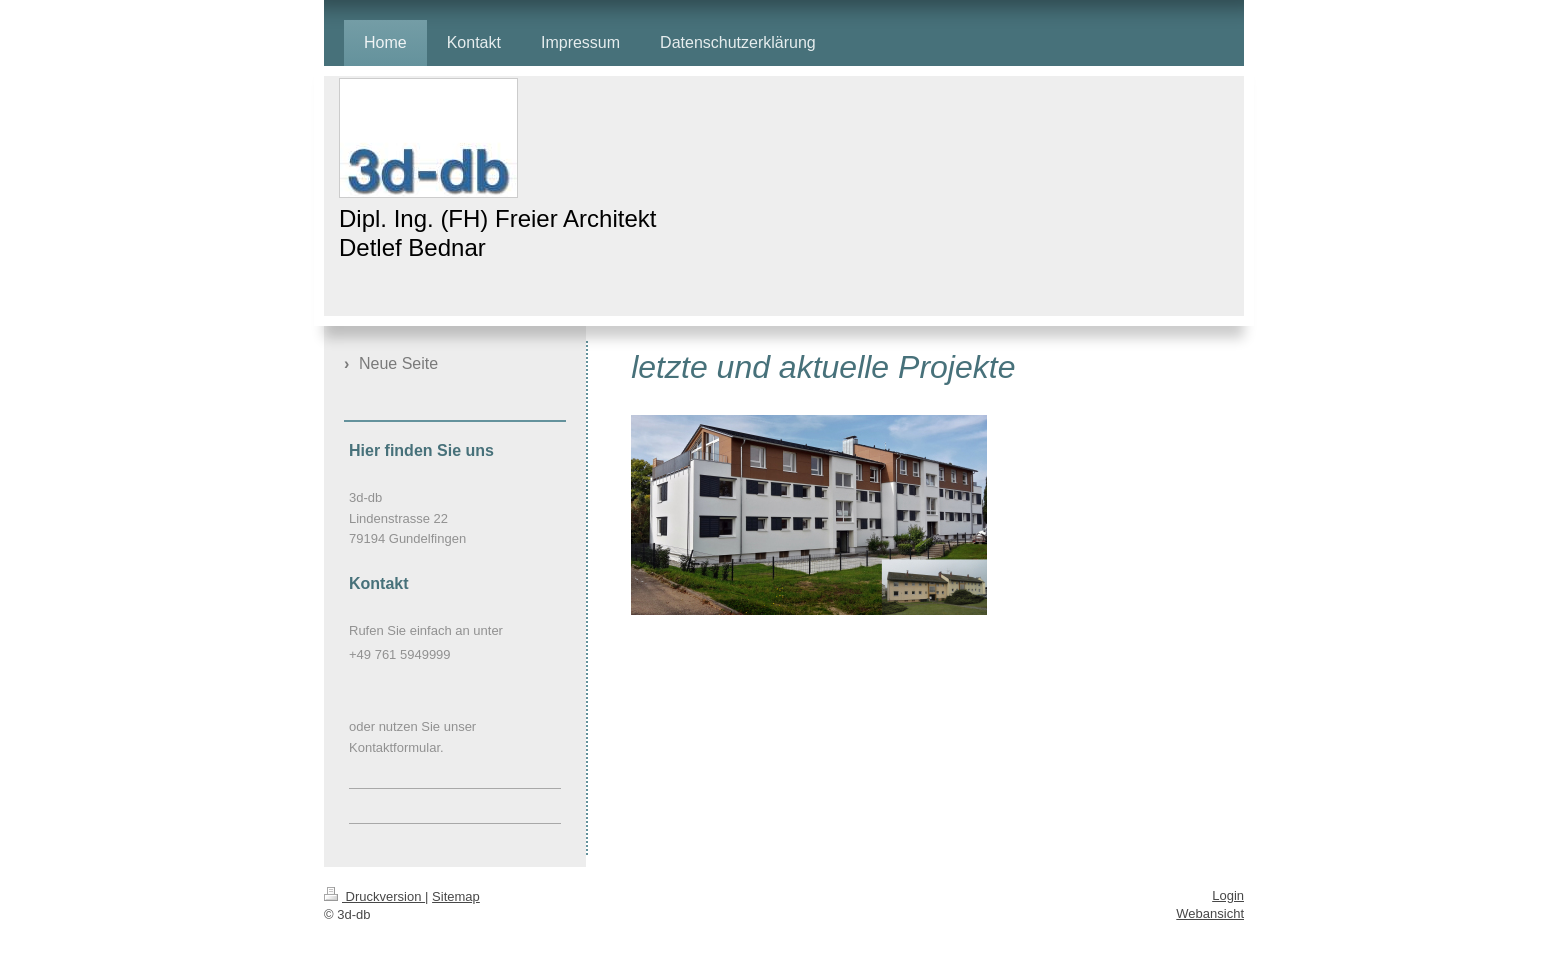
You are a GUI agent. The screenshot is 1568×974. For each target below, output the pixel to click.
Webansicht (1210, 913)
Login (1228, 895)
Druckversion (374, 896)
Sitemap (456, 896)
